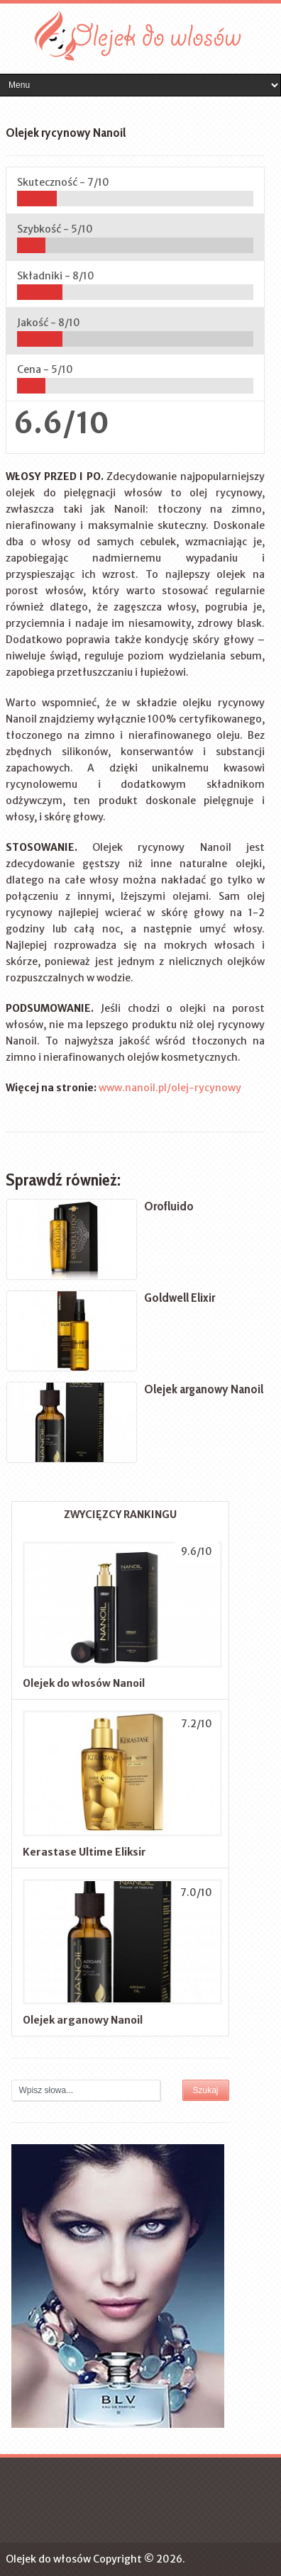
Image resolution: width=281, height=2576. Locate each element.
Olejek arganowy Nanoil (83, 2020)
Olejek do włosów (48, 2559)
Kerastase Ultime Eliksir (84, 1852)
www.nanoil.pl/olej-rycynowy (170, 1087)
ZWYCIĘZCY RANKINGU (120, 1514)
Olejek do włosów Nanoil (84, 1683)
